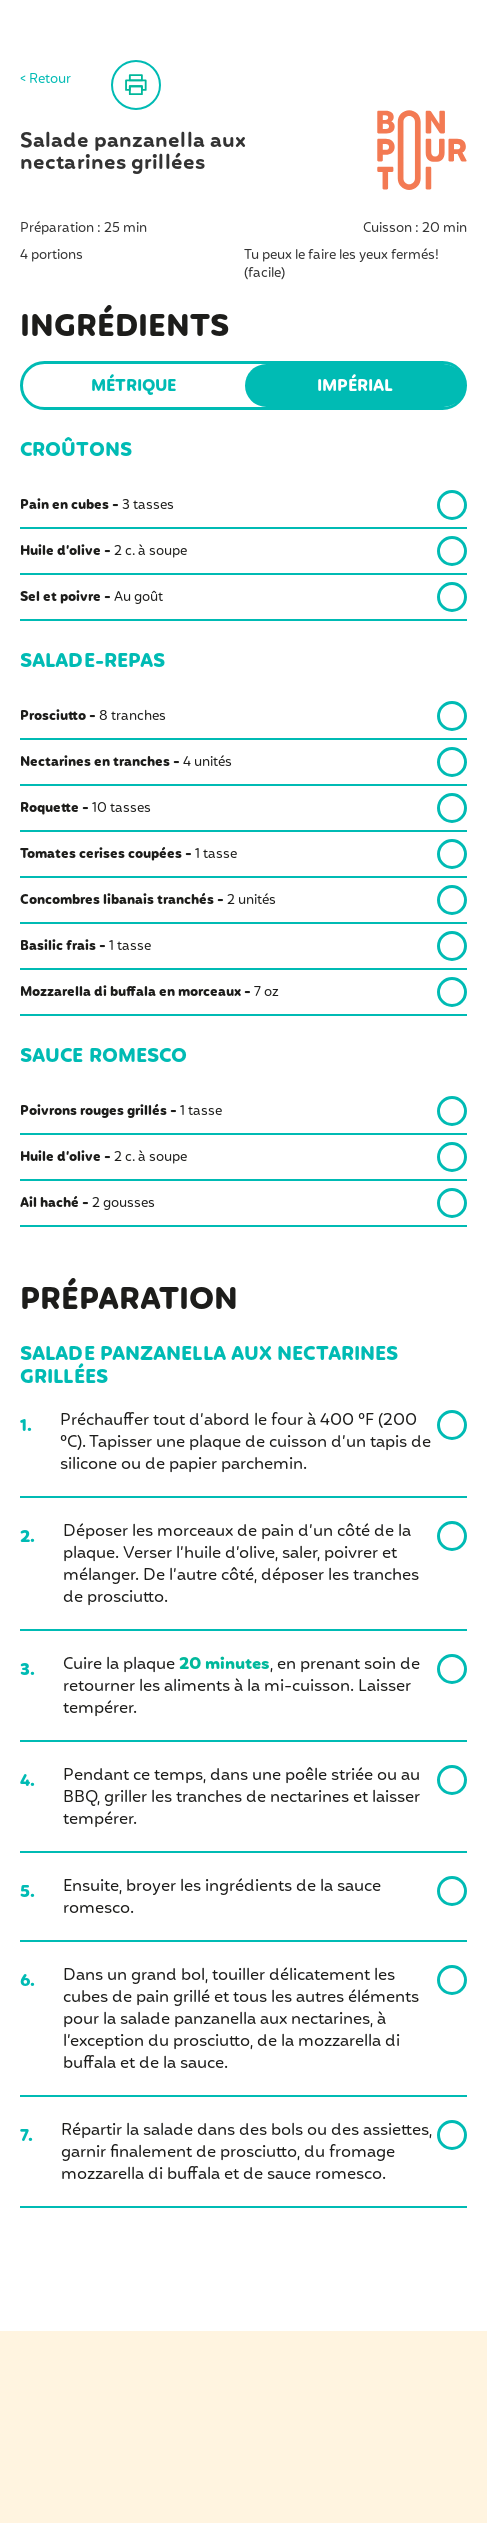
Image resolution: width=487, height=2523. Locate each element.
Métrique (133, 386)
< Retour (45, 80)
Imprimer (136, 85)
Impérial (355, 386)
